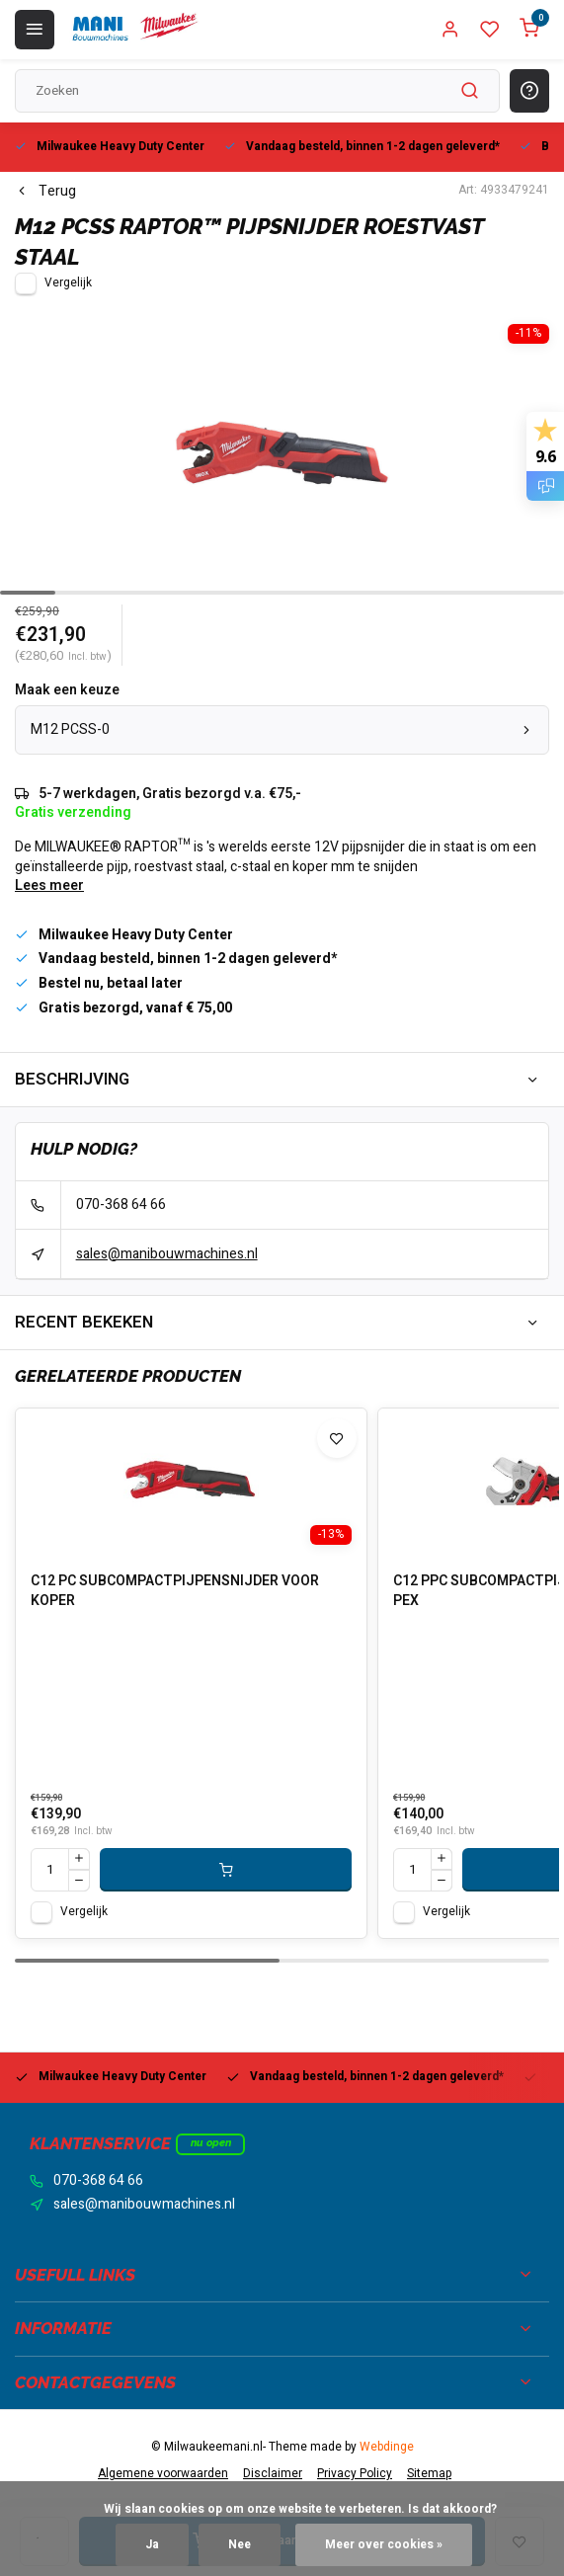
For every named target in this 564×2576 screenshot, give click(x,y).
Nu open (211, 2142)
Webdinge (387, 2447)
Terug (45, 191)
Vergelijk (68, 283)
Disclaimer (272, 2473)
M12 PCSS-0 (282, 729)
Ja (152, 2544)
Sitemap (429, 2473)
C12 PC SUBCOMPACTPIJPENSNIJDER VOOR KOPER (175, 1591)
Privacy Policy (354, 2473)
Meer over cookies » (384, 2544)
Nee (239, 2544)
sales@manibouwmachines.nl (167, 1254)
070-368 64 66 (121, 1204)
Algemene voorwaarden (163, 2473)
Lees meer (49, 886)
